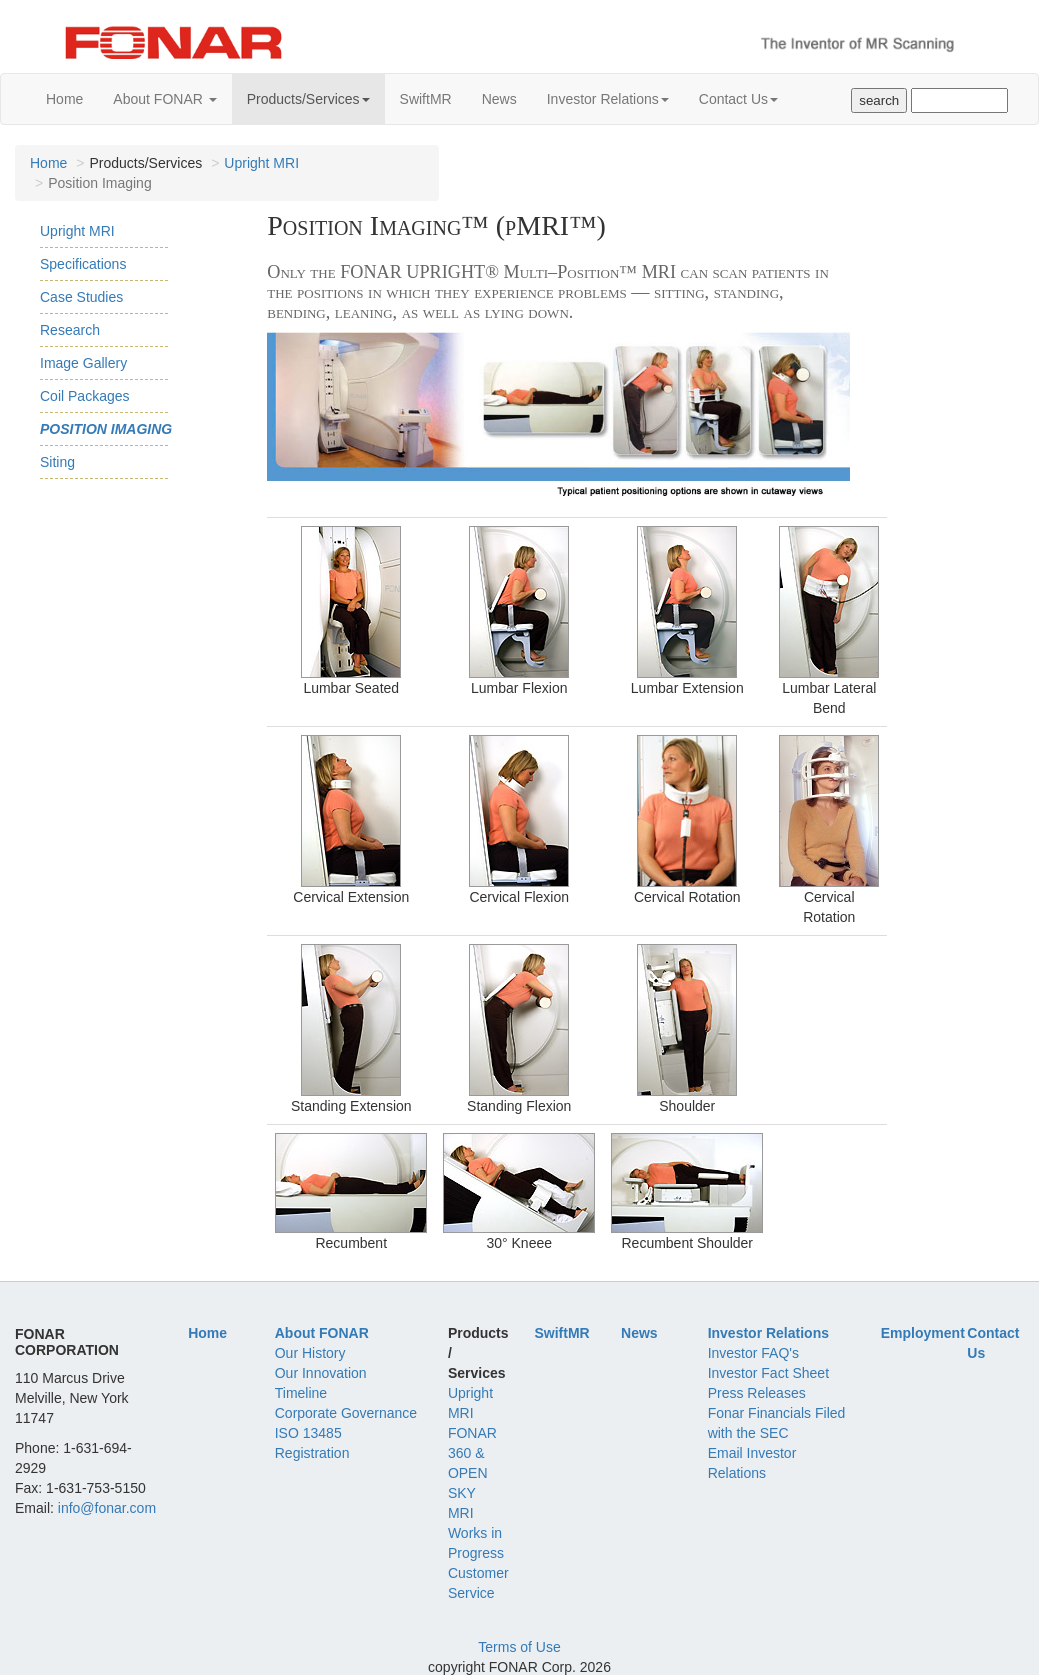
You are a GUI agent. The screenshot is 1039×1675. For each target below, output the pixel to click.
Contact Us (738, 99)
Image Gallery (83, 363)
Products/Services (308, 99)
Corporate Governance (346, 1413)
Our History (310, 1353)
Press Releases (757, 1393)
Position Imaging (106, 429)
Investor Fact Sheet (768, 1373)
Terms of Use (519, 1647)
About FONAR (164, 99)
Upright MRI (261, 163)
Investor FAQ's (753, 1353)
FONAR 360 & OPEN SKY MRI (472, 1473)
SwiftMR (426, 99)
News (499, 99)
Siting (57, 462)
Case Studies (81, 297)
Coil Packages (85, 396)
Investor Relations (608, 99)
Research (70, 330)
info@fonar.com (107, 1508)
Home (64, 99)
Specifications (83, 264)
